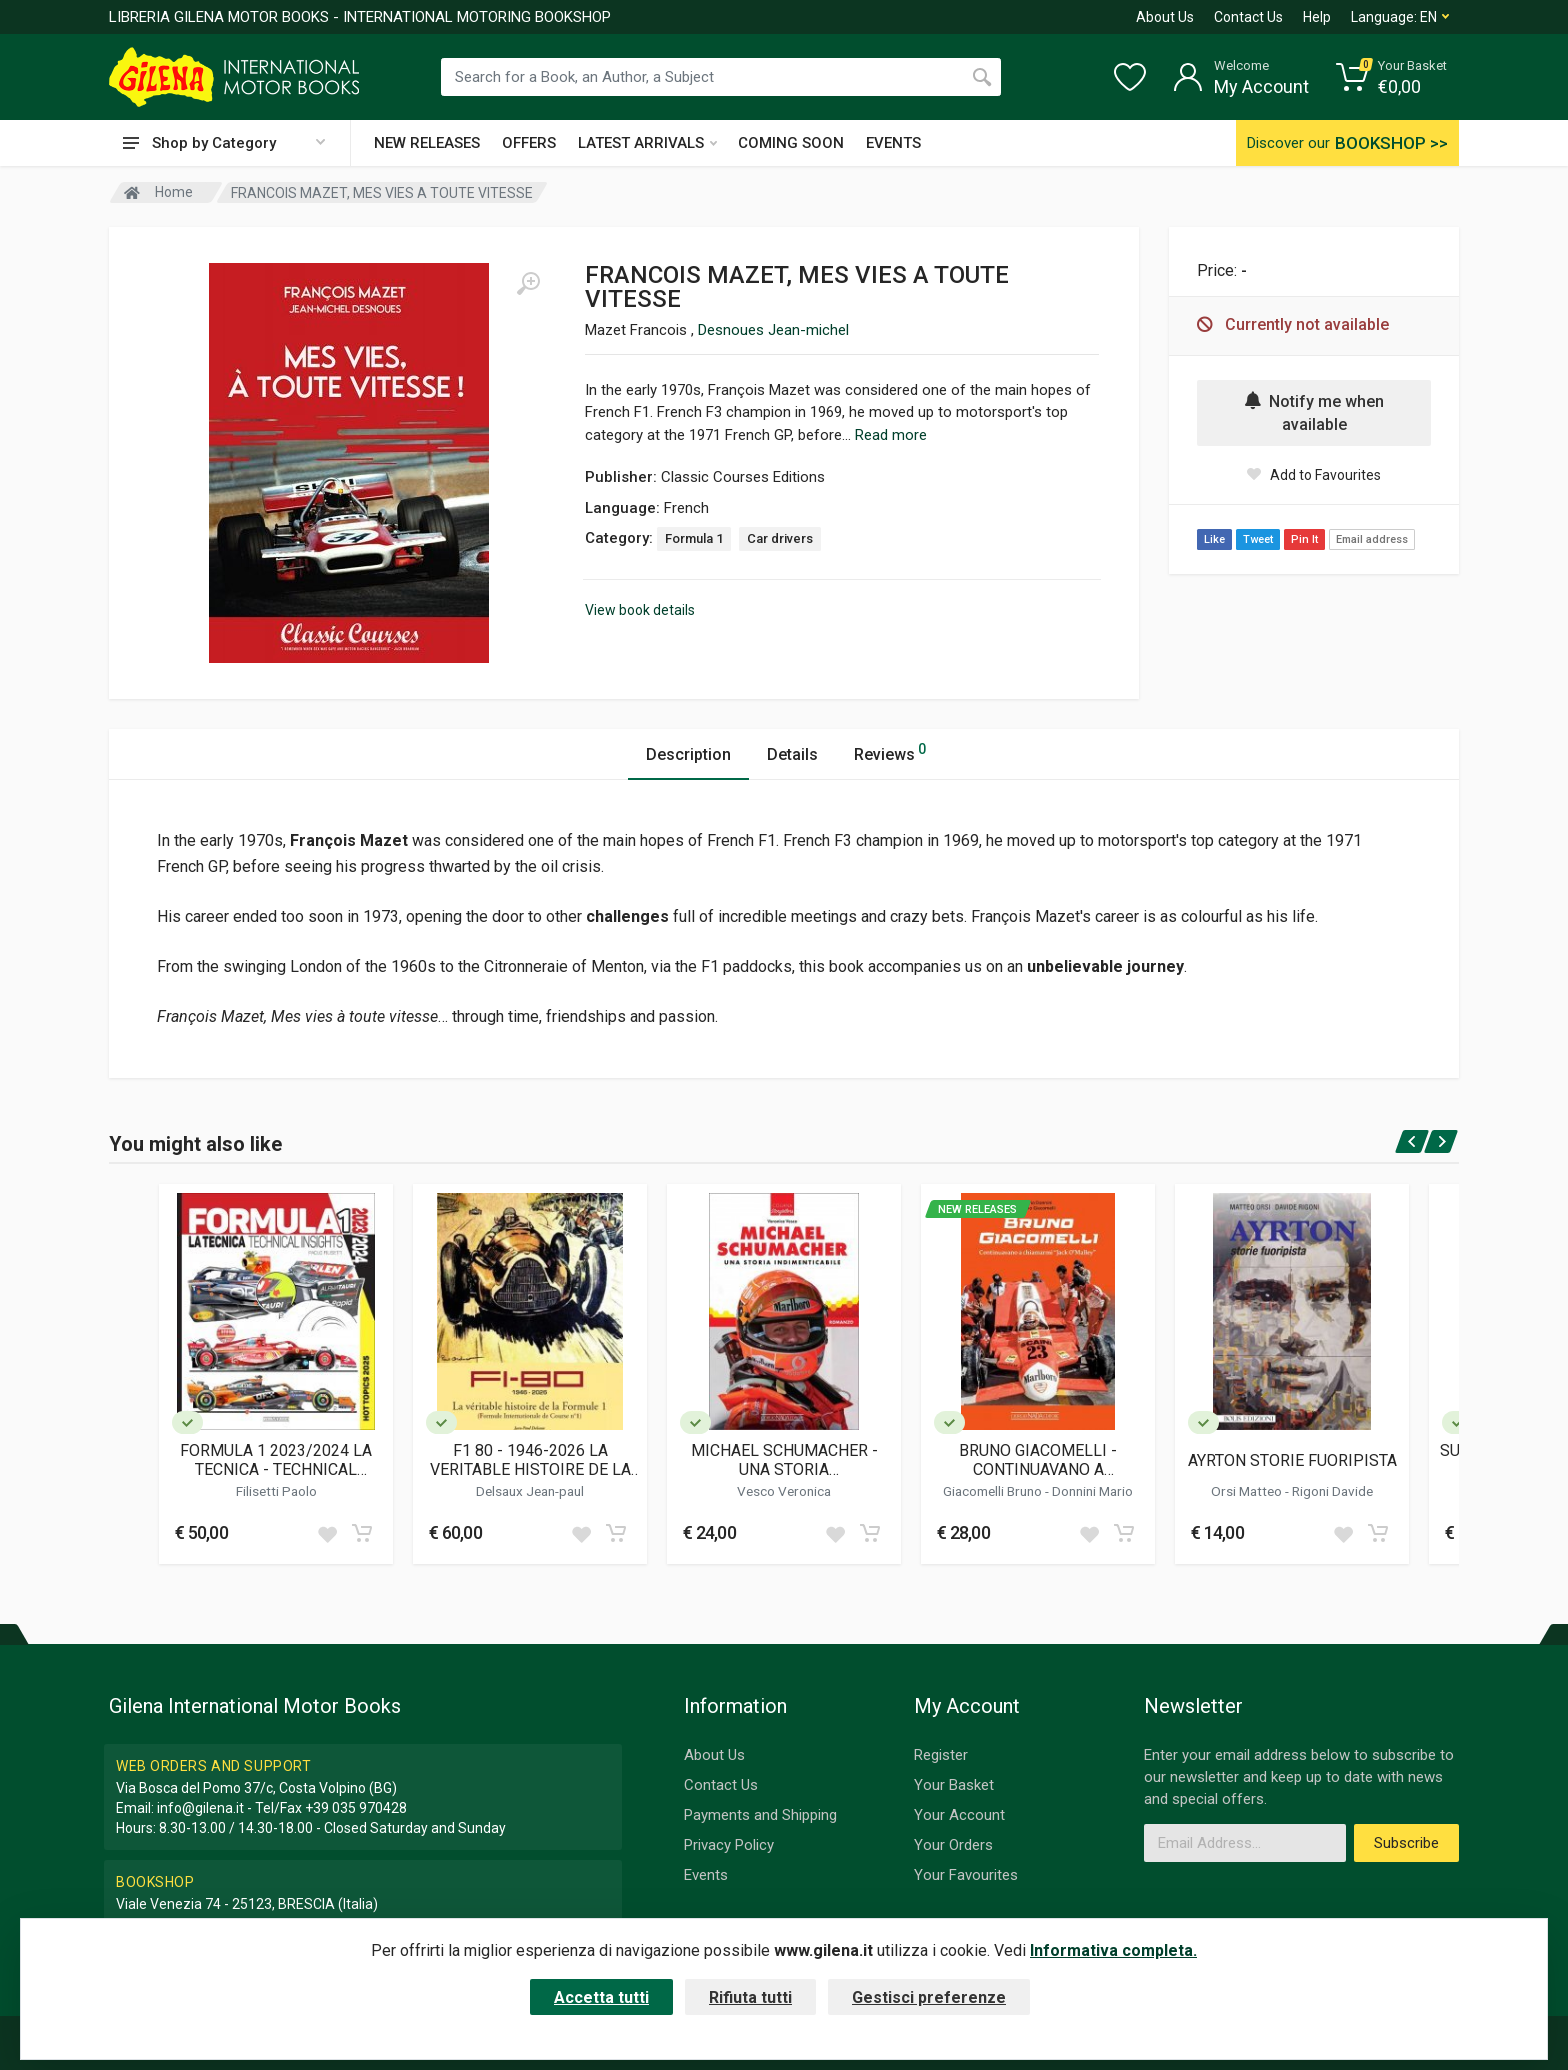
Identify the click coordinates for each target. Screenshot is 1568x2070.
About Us (1165, 17)
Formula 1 (694, 538)
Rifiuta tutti (750, 1997)
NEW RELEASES (427, 143)
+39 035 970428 (356, 1808)
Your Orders (953, 1845)
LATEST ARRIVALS (647, 143)
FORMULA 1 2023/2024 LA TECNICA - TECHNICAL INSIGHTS (276, 1460)
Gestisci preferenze (929, 1997)
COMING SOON (791, 143)
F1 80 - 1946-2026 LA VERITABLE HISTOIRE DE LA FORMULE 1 (530, 1460)
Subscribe (1406, 1843)
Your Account (959, 1815)
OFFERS (529, 143)
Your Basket (954, 1785)
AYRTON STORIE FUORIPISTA (1292, 1460)
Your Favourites (966, 1875)
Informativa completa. (1113, 1950)
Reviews (890, 751)
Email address (1372, 539)
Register (941, 1755)
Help (1317, 17)
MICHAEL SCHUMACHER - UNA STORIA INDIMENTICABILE (784, 1460)
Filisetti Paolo (276, 1491)
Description (688, 754)
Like (1214, 539)
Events (706, 1875)
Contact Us (1248, 17)
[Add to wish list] (327, 1533)
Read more (891, 435)
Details (792, 754)
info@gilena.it (200, 1808)
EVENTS (893, 143)
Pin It (1304, 539)
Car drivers (780, 538)
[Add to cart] (362, 1533)
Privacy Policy (729, 1845)
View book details (640, 610)
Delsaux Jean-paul (530, 1491)
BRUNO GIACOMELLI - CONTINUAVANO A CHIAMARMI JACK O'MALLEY (1038, 1460)
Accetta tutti (601, 1997)
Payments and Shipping (760, 1815)
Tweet (1258, 539)
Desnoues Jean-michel (773, 330)
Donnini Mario (1092, 1491)
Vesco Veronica (784, 1491)
